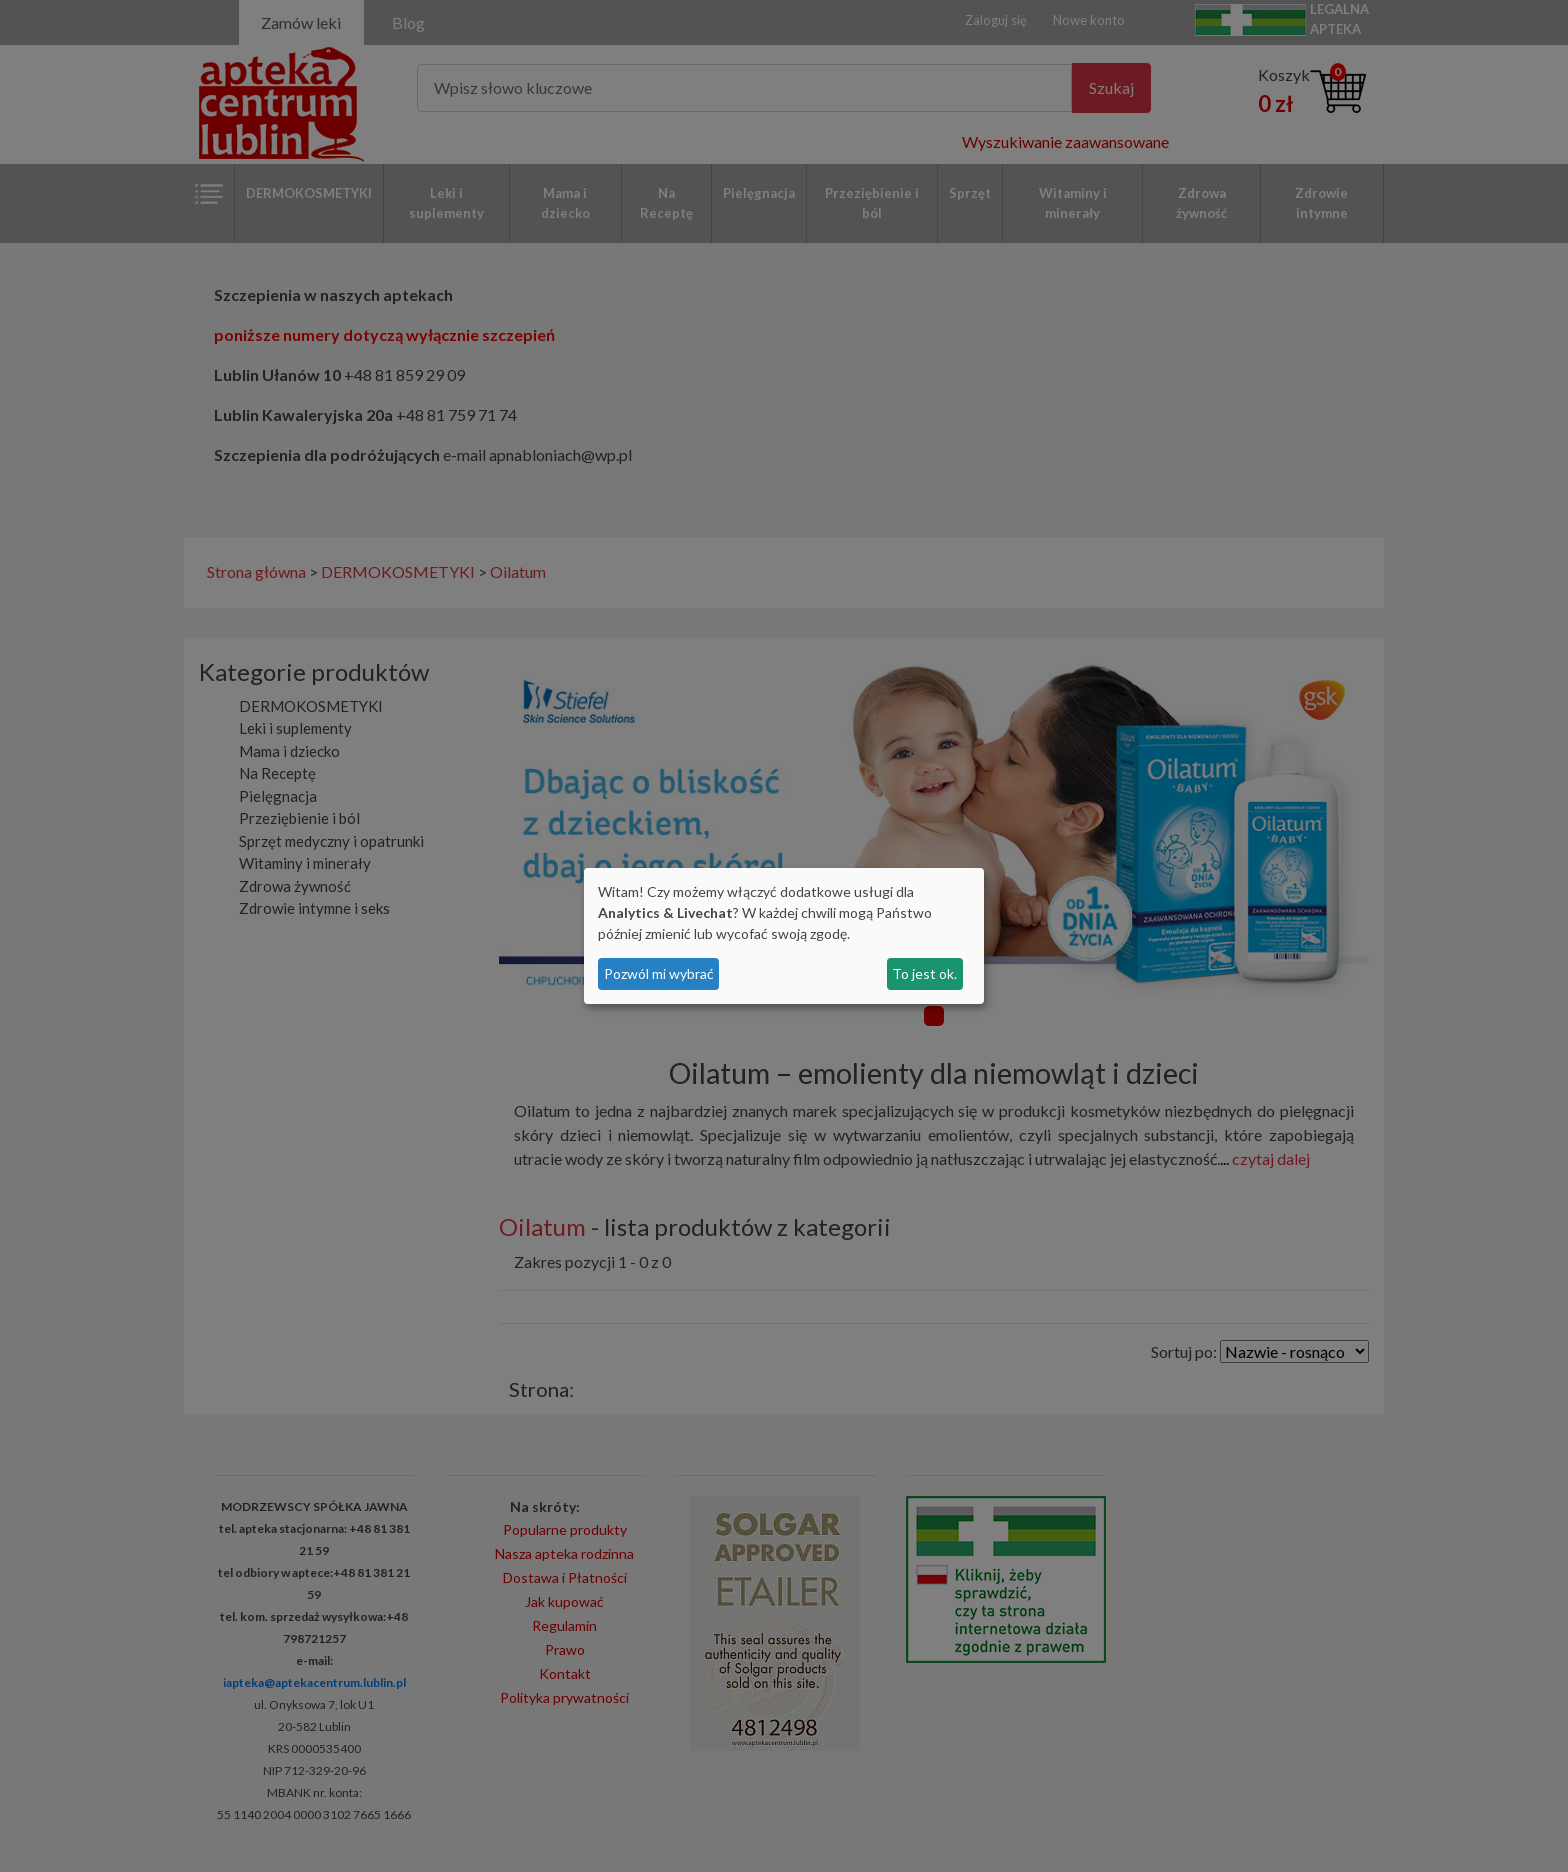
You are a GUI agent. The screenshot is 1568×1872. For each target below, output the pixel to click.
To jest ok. (924, 973)
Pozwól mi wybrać (659, 973)
